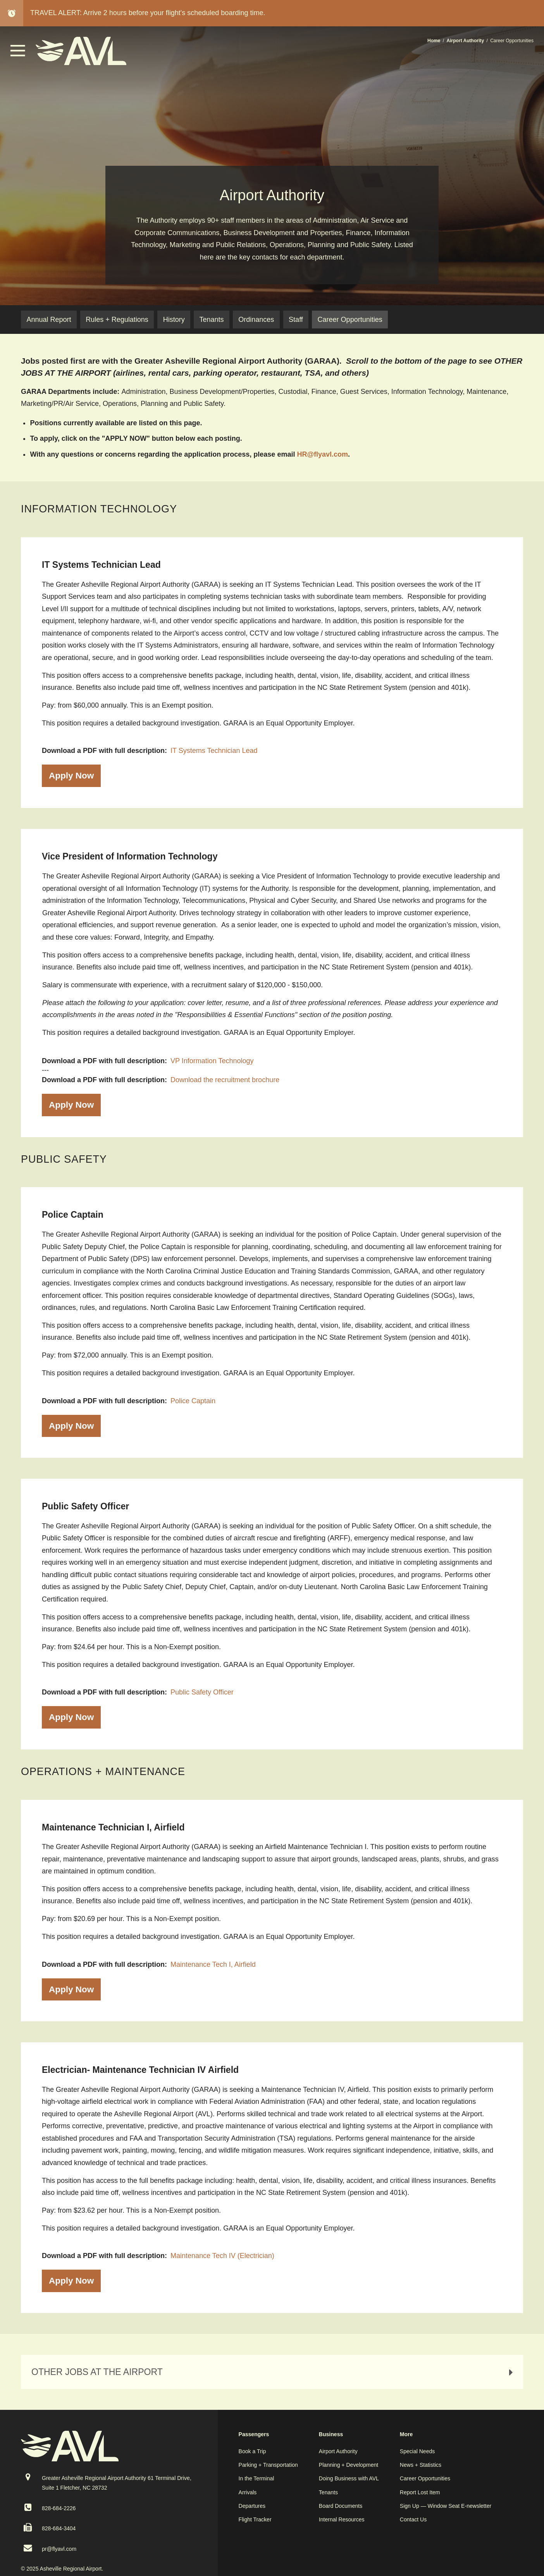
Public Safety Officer (202, 1692)
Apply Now (71, 775)
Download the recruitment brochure (224, 1080)
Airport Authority (465, 40)
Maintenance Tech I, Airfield (213, 1964)
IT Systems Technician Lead (213, 750)
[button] (17, 54)
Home (433, 40)
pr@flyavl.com (59, 2549)
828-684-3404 (59, 2528)
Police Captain (192, 1401)
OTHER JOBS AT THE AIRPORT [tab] (273, 2372)
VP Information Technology (211, 1061)
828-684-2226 (59, 2508)
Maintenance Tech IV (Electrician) (222, 2256)
